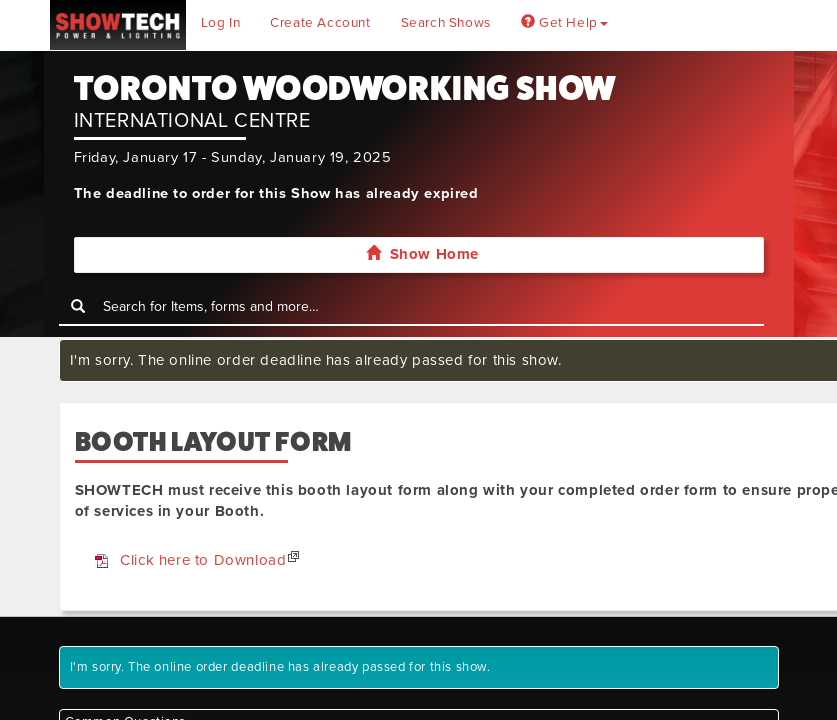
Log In (221, 23)
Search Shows (446, 23)
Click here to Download (203, 560)
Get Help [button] (564, 23)
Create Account (320, 23)
